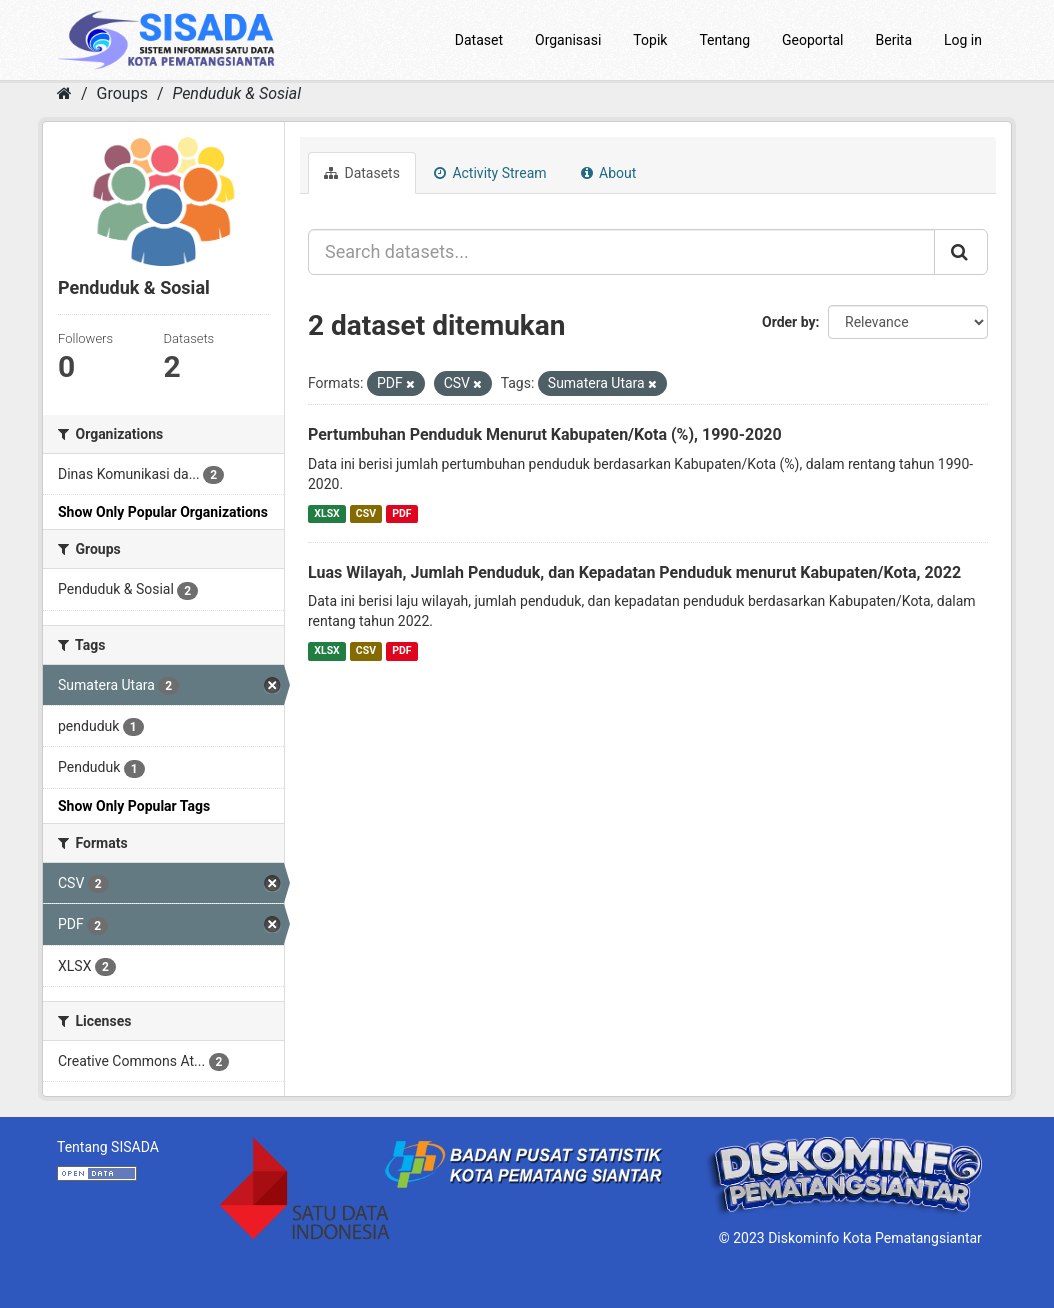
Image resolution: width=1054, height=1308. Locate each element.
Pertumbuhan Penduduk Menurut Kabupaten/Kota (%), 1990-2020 (545, 434)
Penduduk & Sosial (236, 93)
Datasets (362, 173)
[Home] (64, 93)
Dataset (479, 40)
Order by (789, 322)
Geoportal (812, 40)
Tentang (724, 40)
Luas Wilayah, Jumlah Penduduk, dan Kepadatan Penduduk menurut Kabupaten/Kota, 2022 (634, 572)
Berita (894, 40)
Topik (650, 40)
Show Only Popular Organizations (163, 512)
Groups (122, 93)
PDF (401, 513)
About (609, 173)
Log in (963, 40)
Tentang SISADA (108, 1147)
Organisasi (568, 40)
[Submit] (961, 252)
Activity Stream (490, 173)
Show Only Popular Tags (134, 806)
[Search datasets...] (621, 252)
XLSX (326, 513)
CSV (366, 513)
